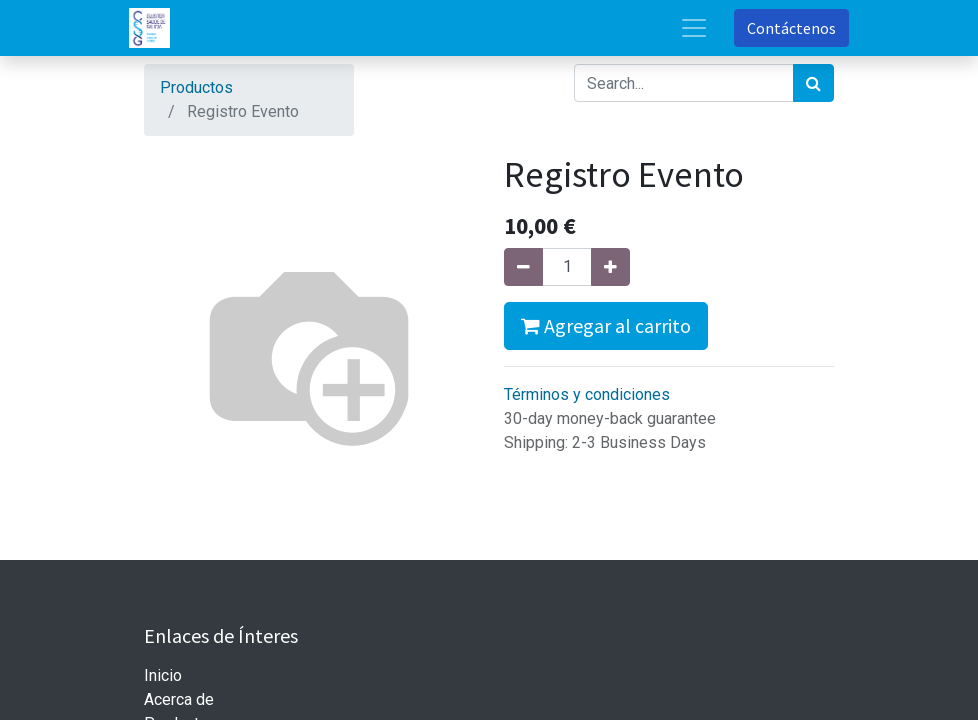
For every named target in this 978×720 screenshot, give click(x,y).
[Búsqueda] (813, 83)
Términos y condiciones (587, 394)
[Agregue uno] (610, 267)
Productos (196, 87)
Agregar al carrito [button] (606, 325)
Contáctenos (791, 28)
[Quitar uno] (523, 267)
